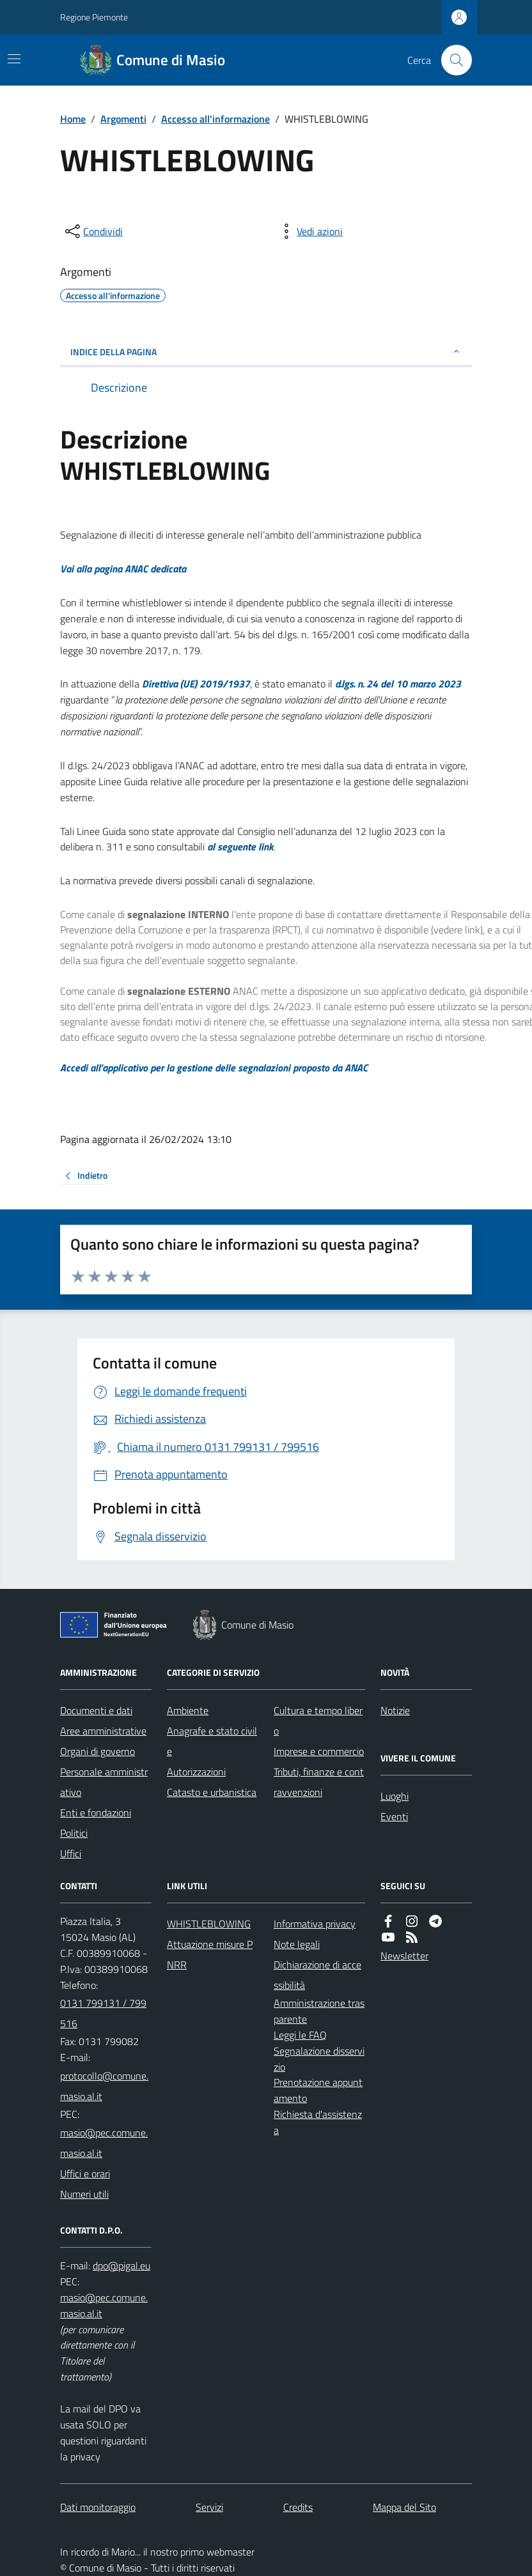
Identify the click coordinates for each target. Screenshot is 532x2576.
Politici (74, 1833)
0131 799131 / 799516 (103, 2013)
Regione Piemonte (94, 17)
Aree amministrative (103, 1730)
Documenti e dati (96, 1710)
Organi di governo (97, 1751)
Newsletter (404, 1955)
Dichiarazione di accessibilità (317, 1975)
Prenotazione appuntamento (318, 2090)
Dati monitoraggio (98, 2507)
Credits (298, 2507)
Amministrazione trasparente (319, 2011)
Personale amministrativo (104, 1782)
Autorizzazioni (196, 1771)
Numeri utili (84, 2194)
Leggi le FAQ (300, 2035)
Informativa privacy (315, 1923)
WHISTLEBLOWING (209, 1923)
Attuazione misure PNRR (210, 1954)
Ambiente (187, 1710)
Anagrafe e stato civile (212, 1741)
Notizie (395, 1710)
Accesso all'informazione (215, 118)
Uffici (70, 1853)
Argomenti (123, 118)
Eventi (394, 1816)
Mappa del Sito (404, 2507)
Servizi (209, 2507)
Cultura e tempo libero (318, 1720)
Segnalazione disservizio (319, 2058)
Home (73, 118)
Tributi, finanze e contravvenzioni (319, 1782)
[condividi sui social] (92, 231)
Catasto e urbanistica (211, 1792)
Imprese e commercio (319, 1751)
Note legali (297, 1944)
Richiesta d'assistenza (318, 2122)
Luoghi (394, 1796)
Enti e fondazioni (95, 1812)
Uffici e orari (85, 2173)
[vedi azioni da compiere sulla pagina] (309, 231)
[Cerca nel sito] (451, 60)
